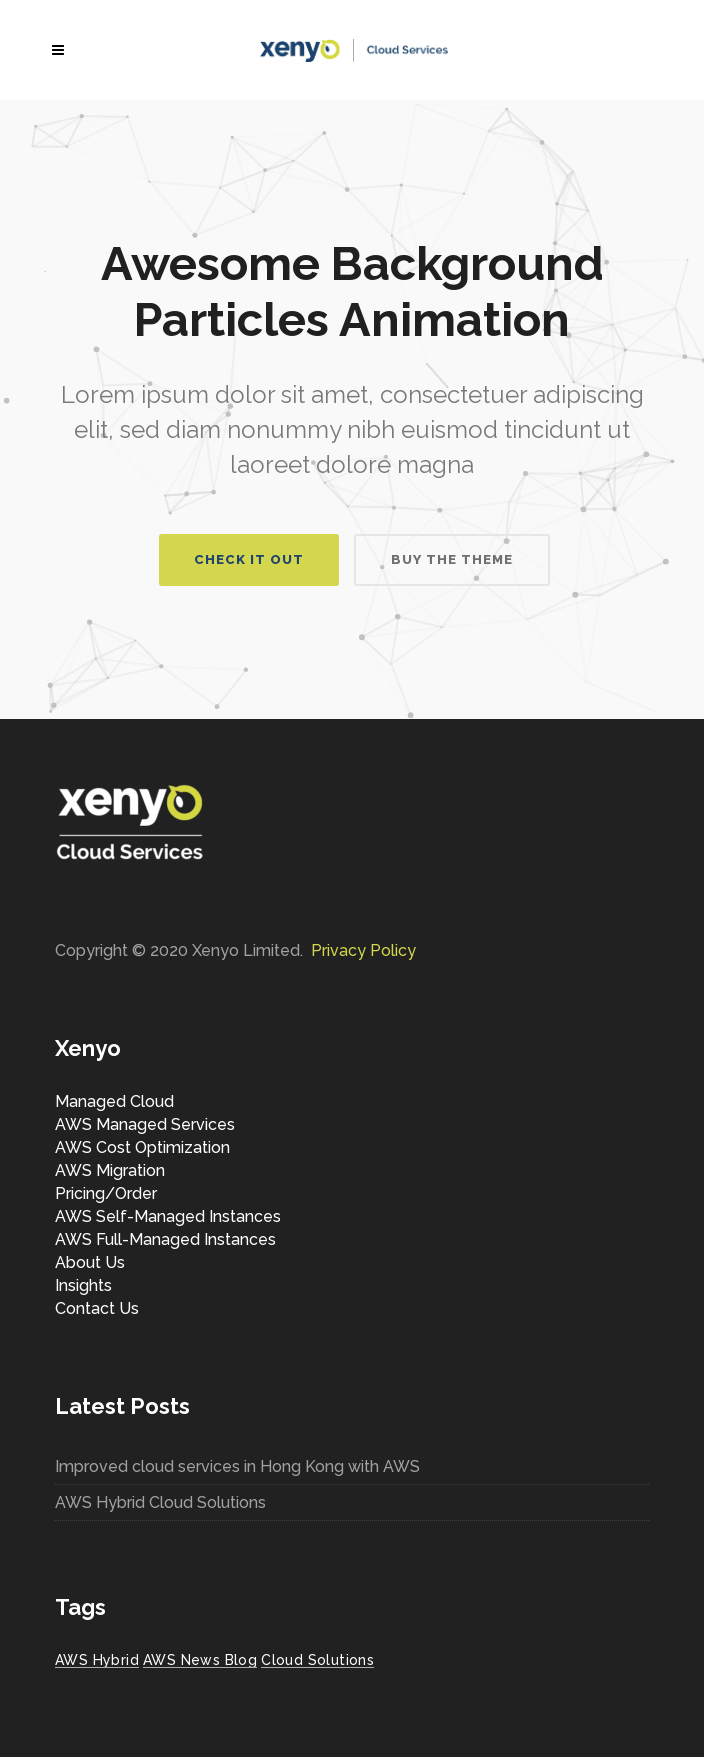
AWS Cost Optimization (142, 1147)
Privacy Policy (363, 950)
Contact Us (97, 1308)
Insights (83, 1285)
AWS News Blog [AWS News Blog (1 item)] (200, 1660)
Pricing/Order (106, 1193)
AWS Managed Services (145, 1124)
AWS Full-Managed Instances (165, 1239)
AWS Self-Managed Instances (168, 1216)
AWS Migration (110, 1170)
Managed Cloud (114, 1101)
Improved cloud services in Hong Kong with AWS (237, 1466)
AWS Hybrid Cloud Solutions (160, 1502)
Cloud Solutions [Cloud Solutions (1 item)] (317, 1660)
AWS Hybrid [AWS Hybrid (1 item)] (97, 1660)
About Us (90, 1262)
